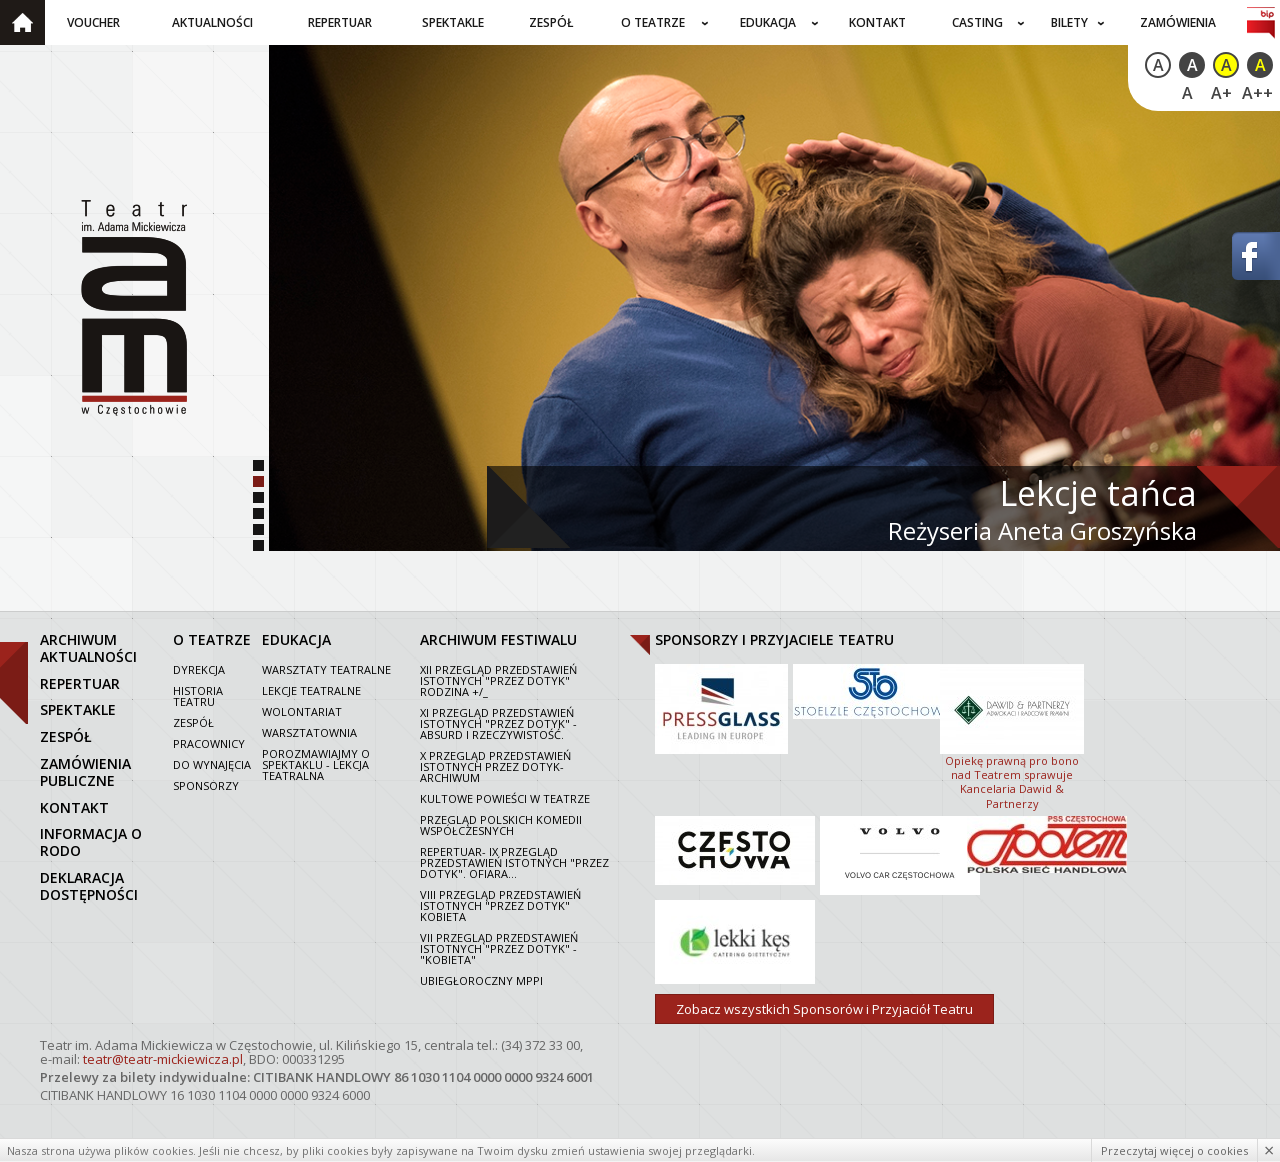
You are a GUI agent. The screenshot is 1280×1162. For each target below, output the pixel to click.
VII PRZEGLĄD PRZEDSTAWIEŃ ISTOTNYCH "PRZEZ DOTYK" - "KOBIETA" (499, 948)
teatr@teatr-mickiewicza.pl (163, 1059)
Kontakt (877, 22)
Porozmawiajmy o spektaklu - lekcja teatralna (316, 764)
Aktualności (212, 22)
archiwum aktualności (88, 648)
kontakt (74, 807)
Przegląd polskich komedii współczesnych (501, 825)
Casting (977, 22)
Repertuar (340, 22)
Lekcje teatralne (311, 690)
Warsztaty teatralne (326, 669)
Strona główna (22, 22)
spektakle (78, 709)
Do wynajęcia (212, 764)
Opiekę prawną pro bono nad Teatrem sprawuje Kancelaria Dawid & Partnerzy (1012, 735)
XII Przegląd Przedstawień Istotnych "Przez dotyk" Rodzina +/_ (498, 680)
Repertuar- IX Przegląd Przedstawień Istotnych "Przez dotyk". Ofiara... (514, 862)
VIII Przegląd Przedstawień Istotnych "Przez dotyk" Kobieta (500, 905)
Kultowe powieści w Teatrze (505, 798)
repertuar (80, 683)
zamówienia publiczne (85, 772)
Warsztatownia (309, 732)
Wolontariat (302, 711)
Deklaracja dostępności (89, 886)
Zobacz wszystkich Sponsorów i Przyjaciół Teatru (824, 1009)
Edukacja (768, 22)
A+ (1221, 93)
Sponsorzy (206, 785)
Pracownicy (209, 743)
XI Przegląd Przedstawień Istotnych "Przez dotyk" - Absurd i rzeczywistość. (498, 723)
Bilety (1069, 22)
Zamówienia (1178, 22)
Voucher (93, 22)
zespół (66, 736)
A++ (1257, 93)
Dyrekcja (199, 669)
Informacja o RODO (91, 842)
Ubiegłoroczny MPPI (481, 980)
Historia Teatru (198, 696)
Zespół (551, 22)
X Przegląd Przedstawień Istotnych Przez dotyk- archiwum (495, 766)
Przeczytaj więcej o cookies (1174, 1150)
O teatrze (653, 22)
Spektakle (453, 22)
